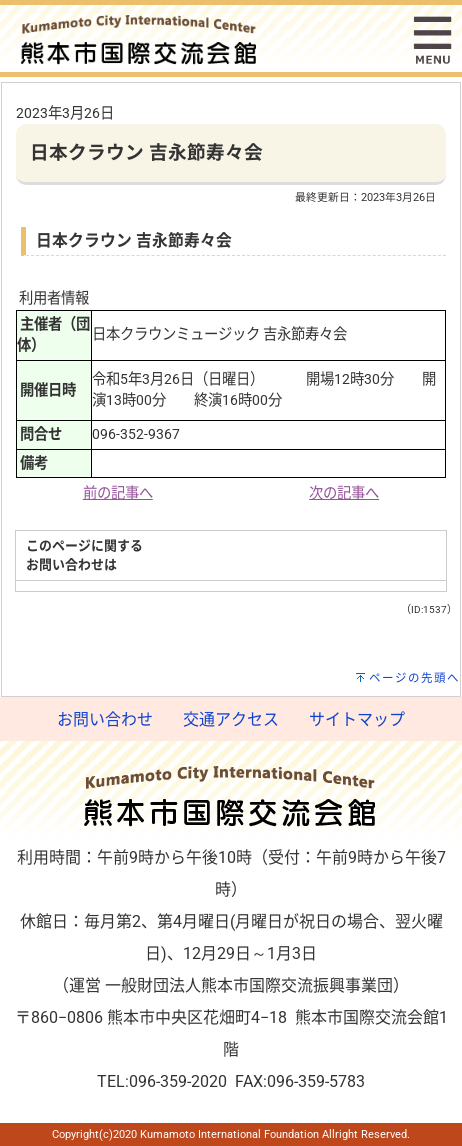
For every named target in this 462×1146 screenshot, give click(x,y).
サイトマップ (357, 719)
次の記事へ (344, 493)
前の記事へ (118, 493)
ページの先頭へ (414, 678)
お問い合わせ (105, 719)
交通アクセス (231, 719)
